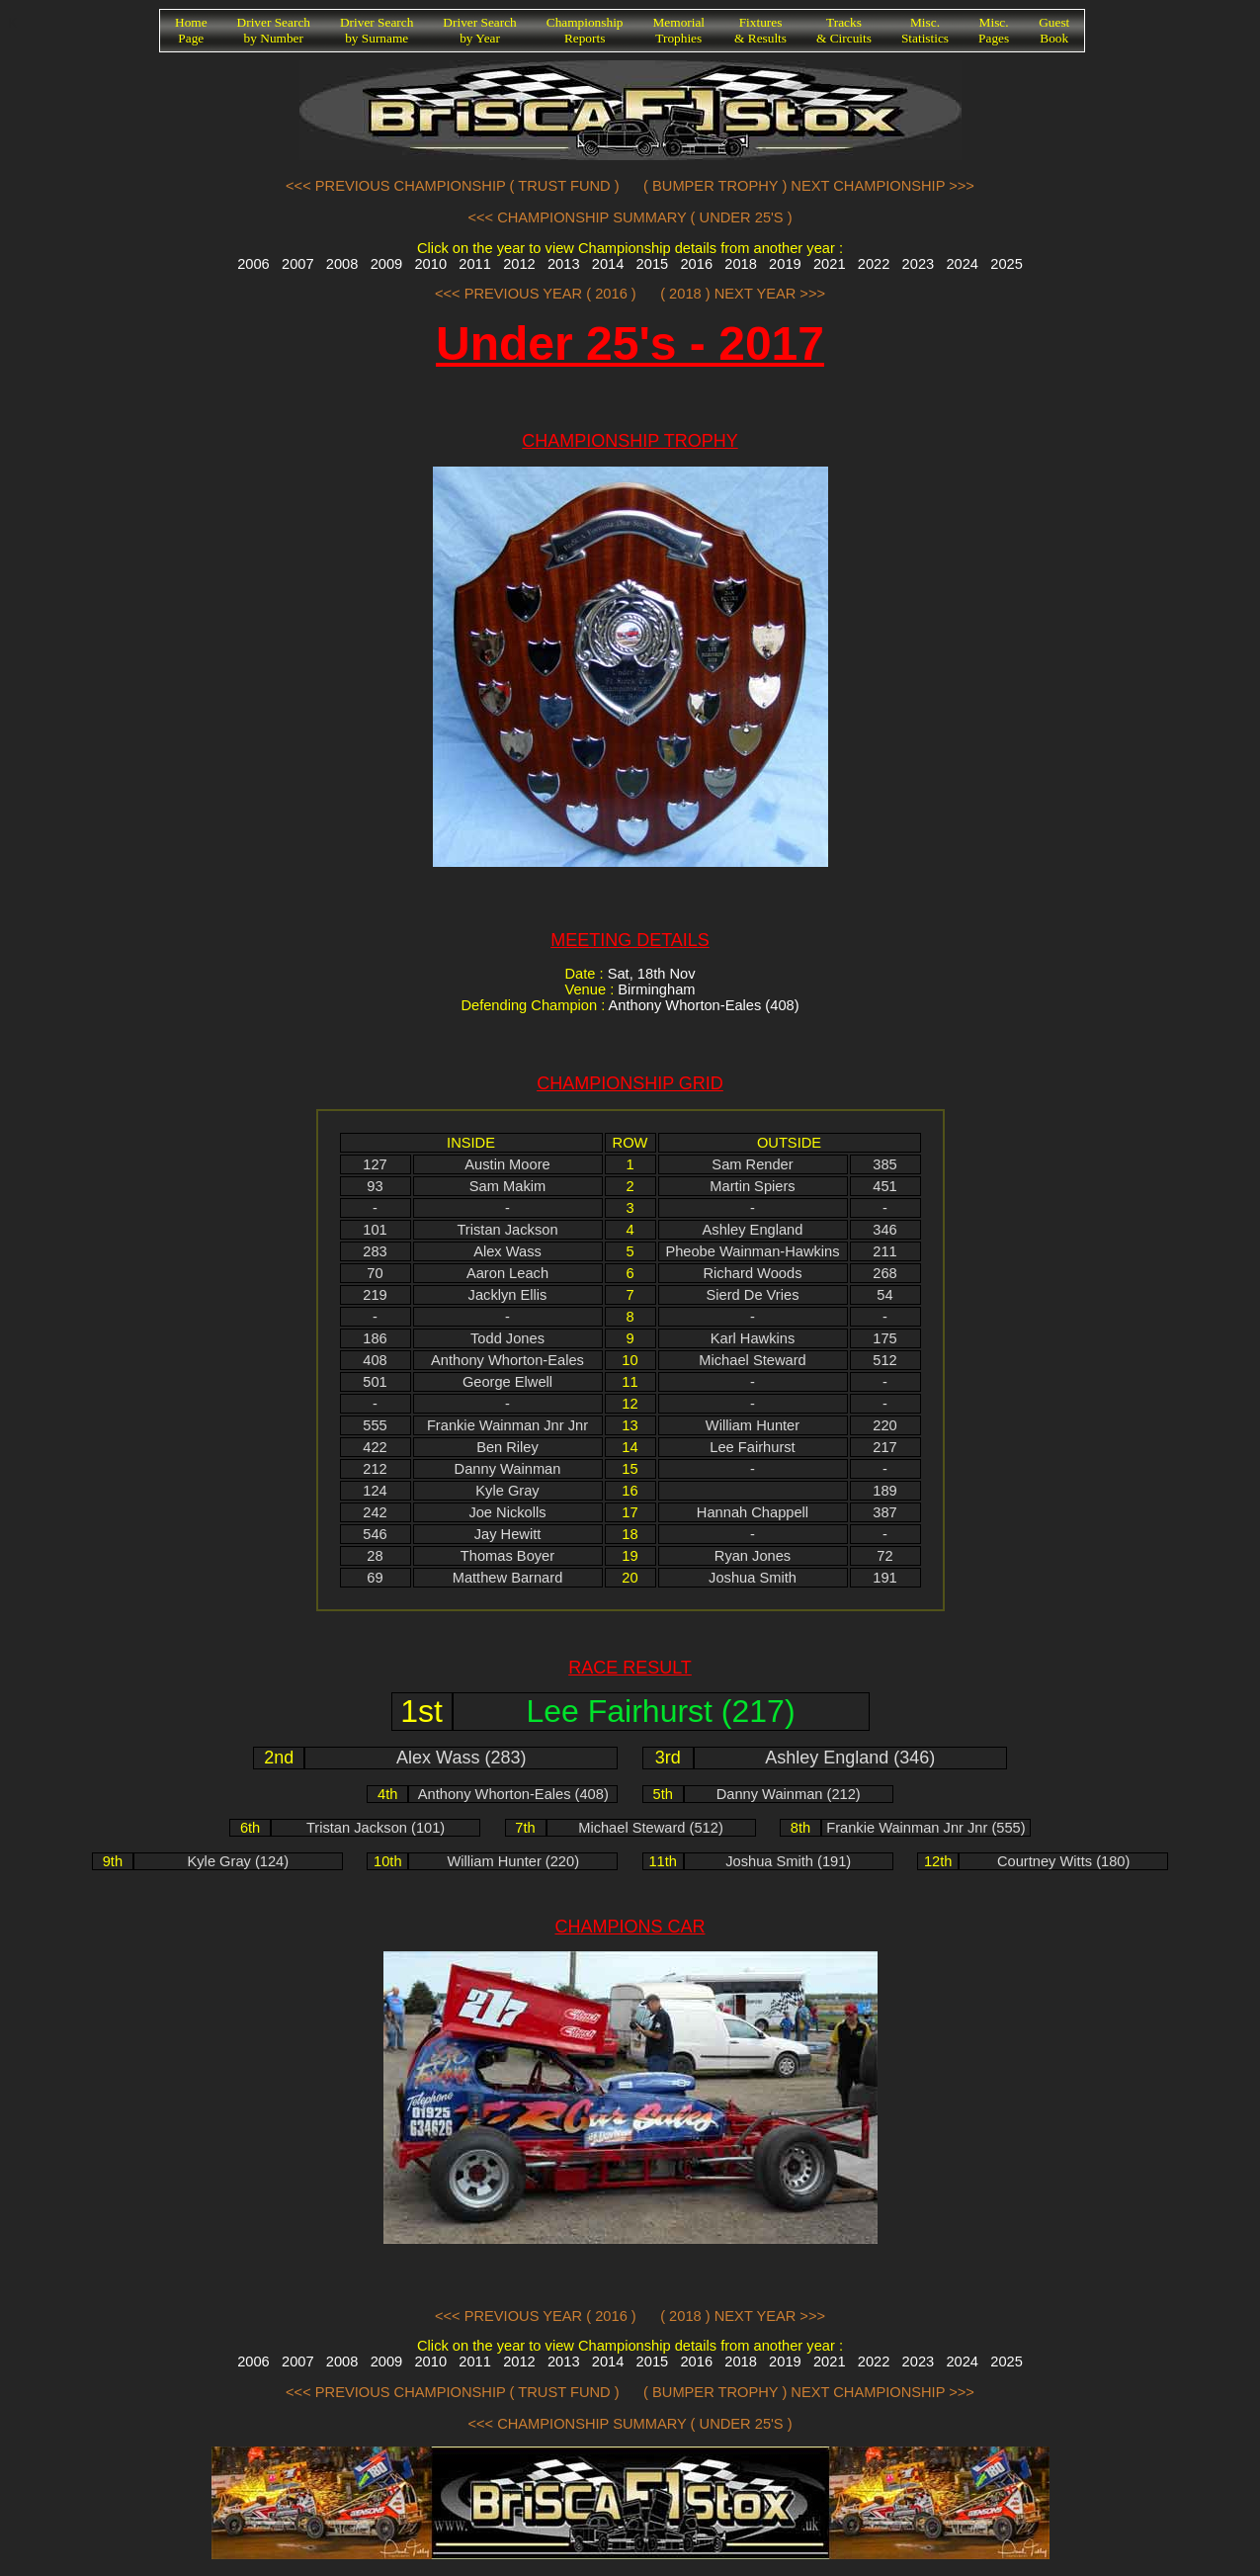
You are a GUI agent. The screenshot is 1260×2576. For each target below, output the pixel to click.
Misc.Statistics (925, 30)
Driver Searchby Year (479, 30)
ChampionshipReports (585, 30)
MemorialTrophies (679, 30)
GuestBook (1054, 30)
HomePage (191, 30)
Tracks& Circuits (844, 30)
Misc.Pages (993, 30)
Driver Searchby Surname (376, 30)
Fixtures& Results (760, 30)
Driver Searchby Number (273, 30)
